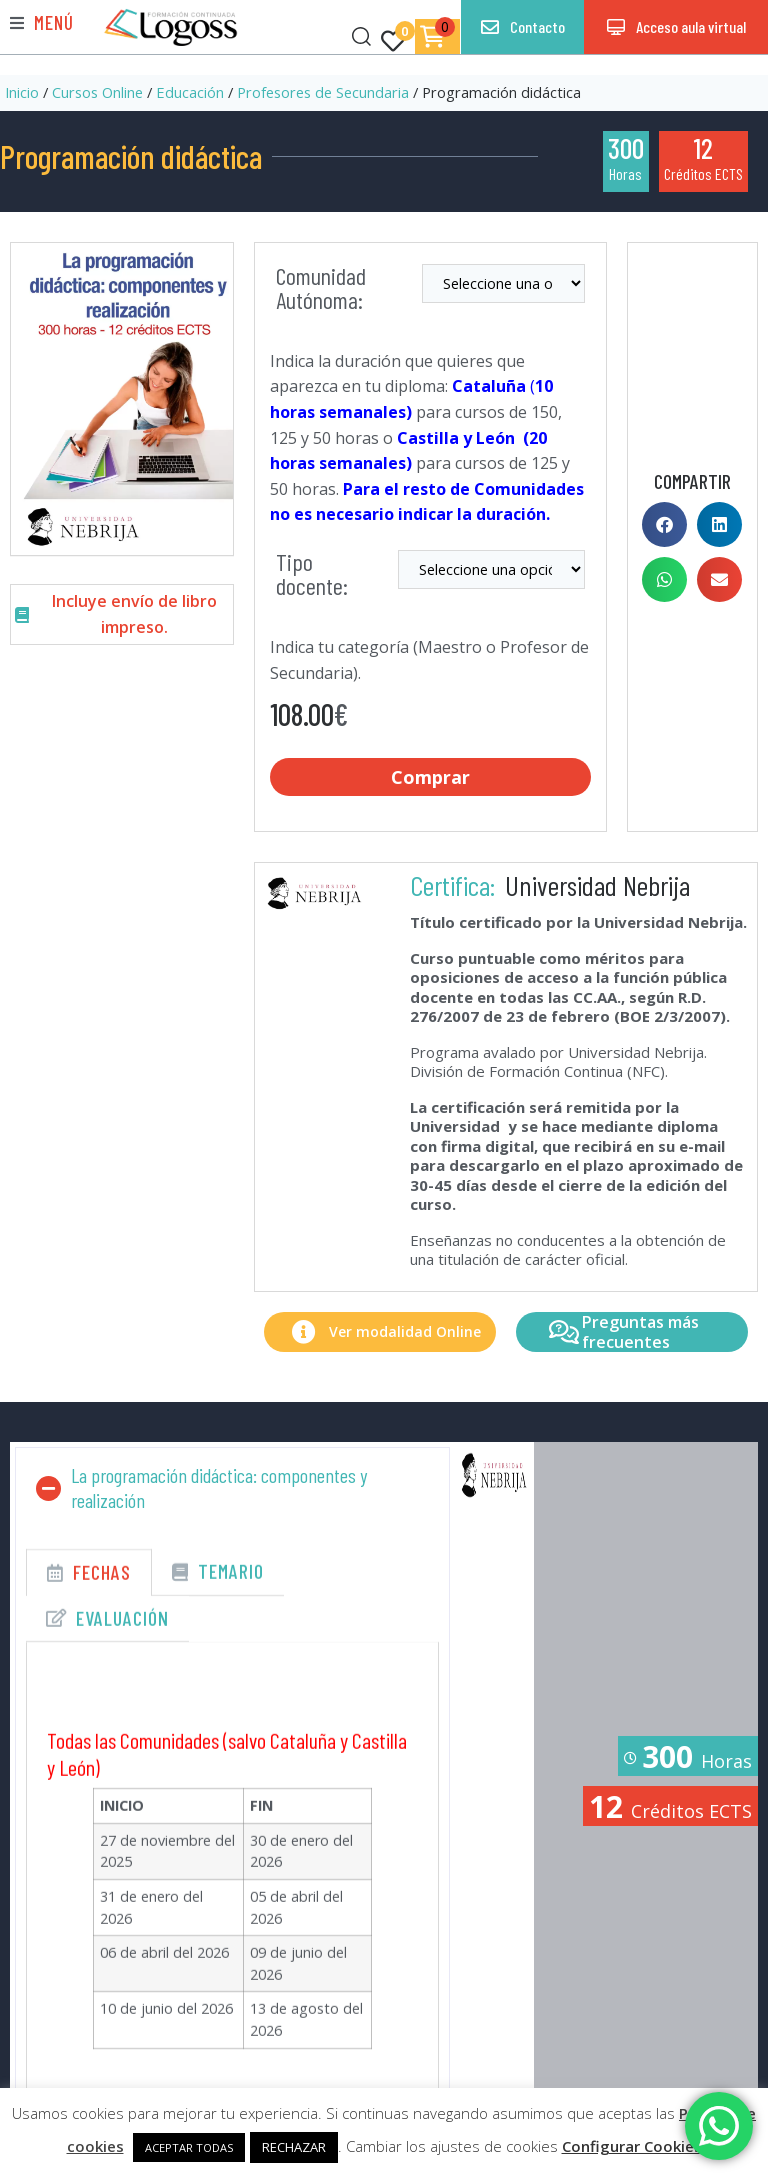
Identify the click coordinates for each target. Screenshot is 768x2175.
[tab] (89, 1586)
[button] (42, 22)
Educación (190, 92)
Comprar (431, 774)
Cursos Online (97, 92)
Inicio (22, 92)
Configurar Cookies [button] (632, 2146)
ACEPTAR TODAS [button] (189, 2147)
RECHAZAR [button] (294, 2147)
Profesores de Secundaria (323, 92)
